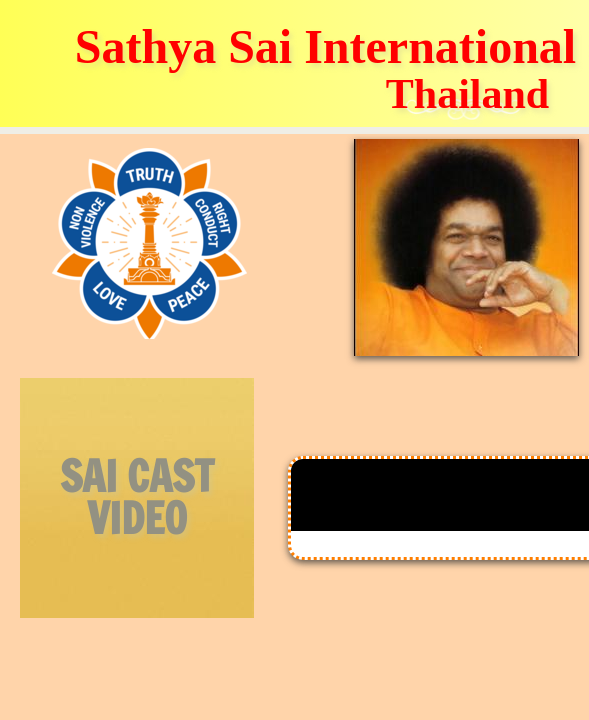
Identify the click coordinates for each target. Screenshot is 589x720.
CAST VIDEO (150, 497)
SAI (88, 476)
